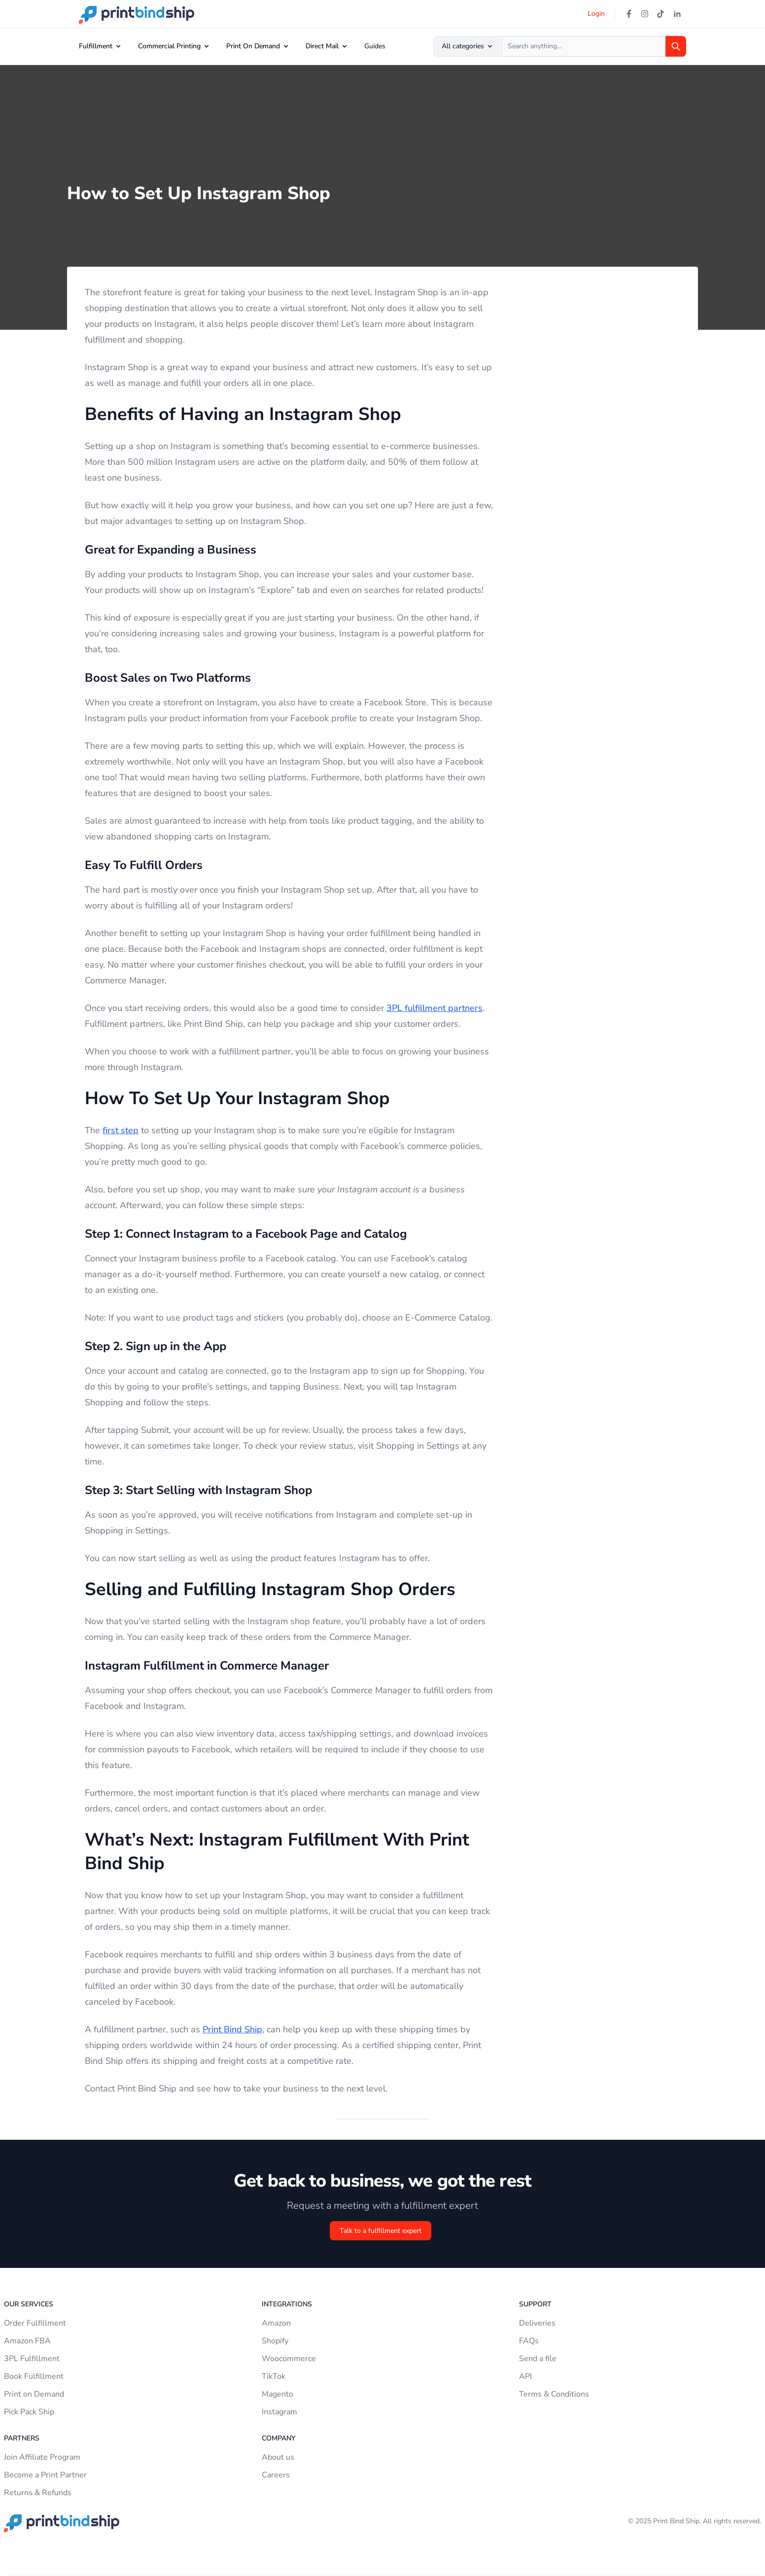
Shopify (275, 2340)
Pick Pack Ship (29, 2411)
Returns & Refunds (37, 2492)
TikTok (273, 2376)
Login (596, 13)
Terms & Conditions (554, 2394)
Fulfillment (95, 46)
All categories (468, 46)
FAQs (529, 2340)
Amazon (276, 2323)
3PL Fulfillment (32, 2358)
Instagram (279, 2411)
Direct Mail (322, 46)
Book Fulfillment (34, 2376)
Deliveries (537, 2323)
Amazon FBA (27, 2340)
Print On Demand (253, 46)
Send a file (537, 2358)
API (525, 2376)
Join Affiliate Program (42, 2457)
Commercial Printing (169, 46)
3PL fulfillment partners (434, 1008)
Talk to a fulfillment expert (380, 2230)
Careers (276, 2475)
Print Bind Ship (232, 2029)
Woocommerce (289, 2358)
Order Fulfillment (35, 2323)
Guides (374, 46)
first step (121, 1130)
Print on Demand (34, 2394)
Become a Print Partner (45, 2475)
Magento (277, 2394)
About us (278, 2457)
